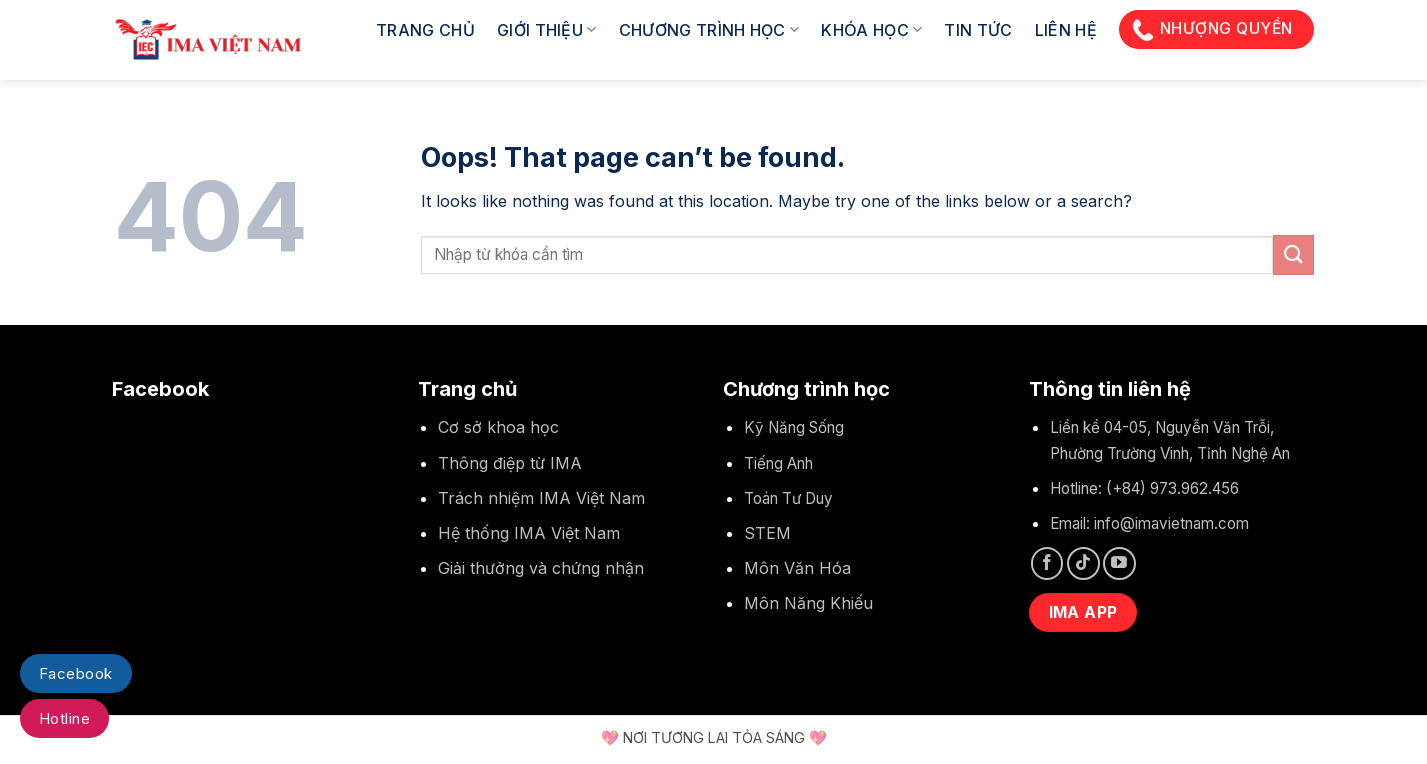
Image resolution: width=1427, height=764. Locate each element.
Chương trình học (709, 30)
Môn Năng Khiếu (808, 603)
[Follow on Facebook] (1047, 563)
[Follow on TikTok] (1083, 563)
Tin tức (978, 30)
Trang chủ (425, 30)
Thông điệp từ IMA (510, 463)
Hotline (64, 718)
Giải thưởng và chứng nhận (541, 568)
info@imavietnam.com (1171, 523)
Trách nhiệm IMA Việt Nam (541, 498)
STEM (767, 533)
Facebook (76, 673)
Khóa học (871, 30)
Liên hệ (1066, 30)
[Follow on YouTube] (1119, 563)
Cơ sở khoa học (498, 427)
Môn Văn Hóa (797, 568)
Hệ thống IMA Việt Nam (529, 533)
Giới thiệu (547, 30)
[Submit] (1293, 254)
